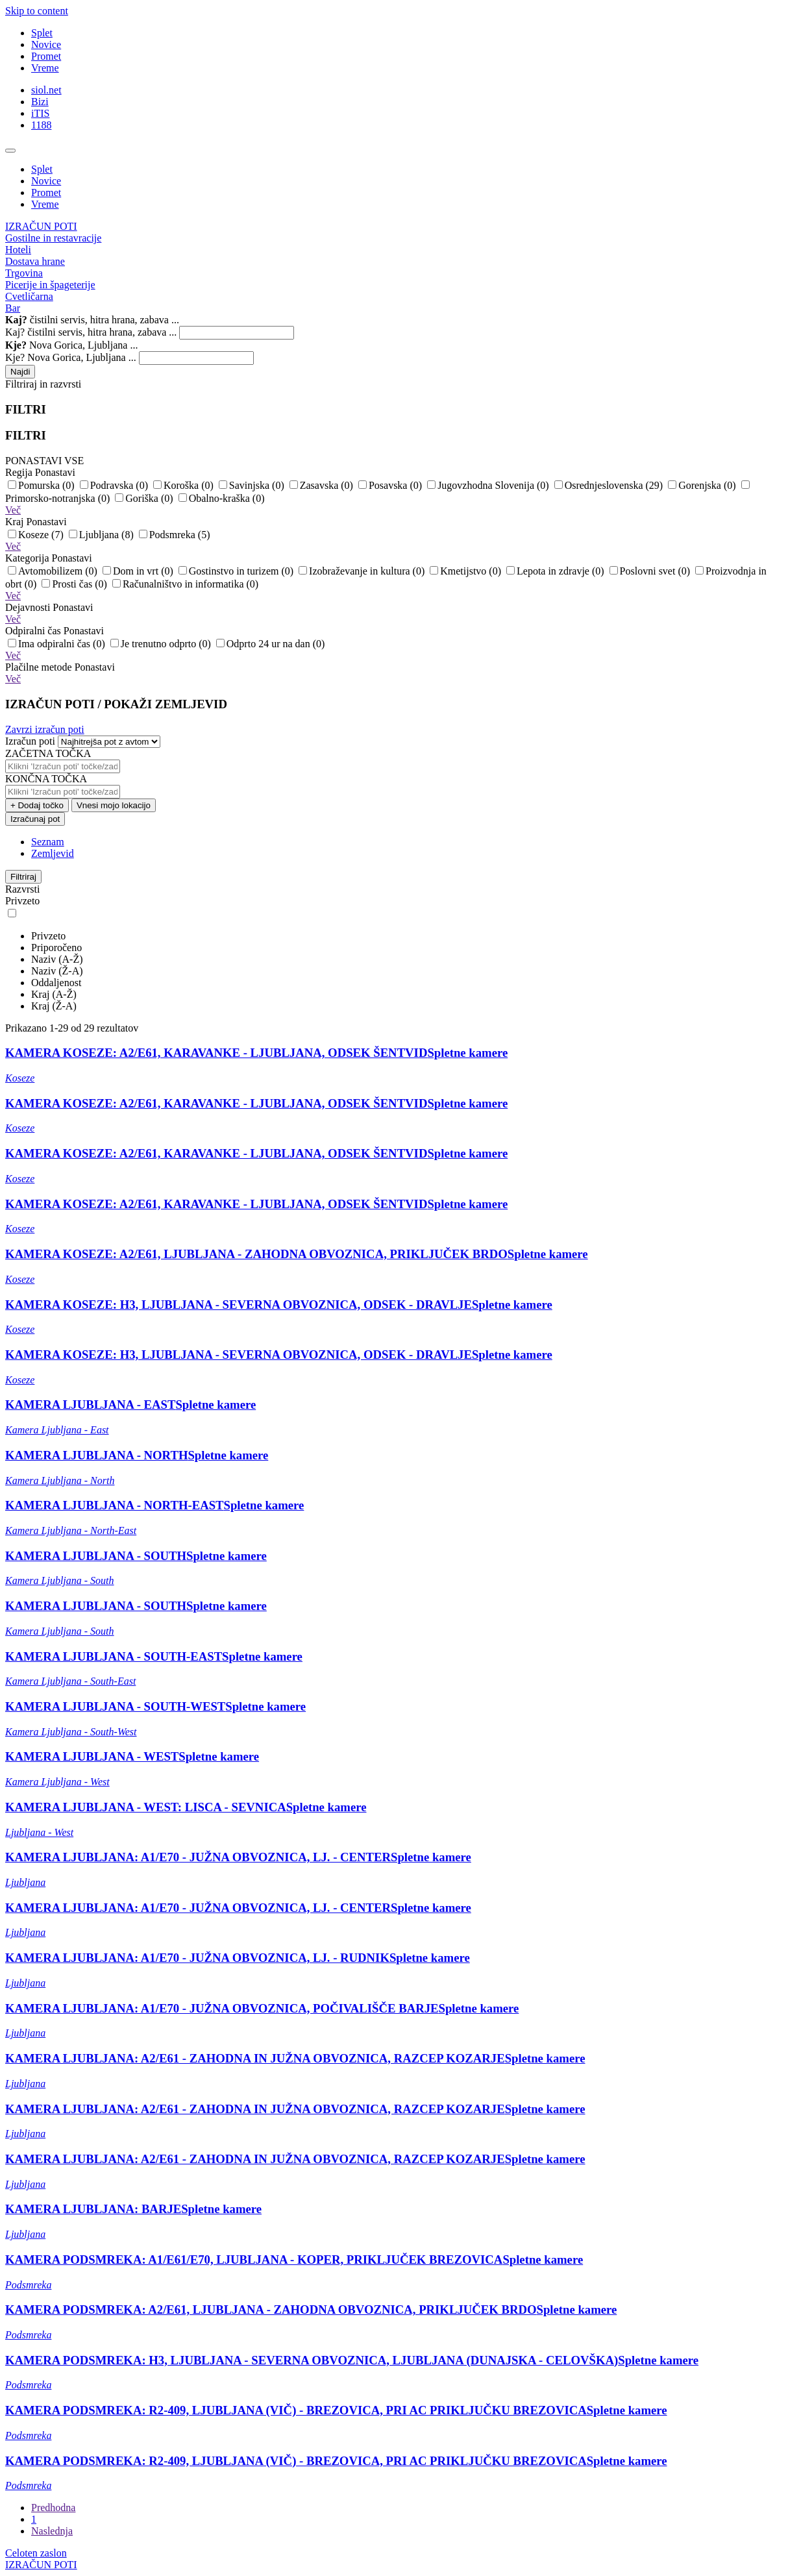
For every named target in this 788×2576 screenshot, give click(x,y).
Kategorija (48, 558)
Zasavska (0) (322, 485)
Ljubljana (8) (102, 534)
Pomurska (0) (42, 485)
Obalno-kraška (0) (222, 498)
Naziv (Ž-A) (57, 970)
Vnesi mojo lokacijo (114, 805)
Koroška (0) (184, 485)
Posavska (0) (391, 485)
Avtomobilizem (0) (54, 570)
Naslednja (52, 2530)
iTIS (40, 113)
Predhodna (53, 2507)
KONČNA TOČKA (46, 778)
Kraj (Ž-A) (54, 1005)
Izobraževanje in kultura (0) (363, 570)
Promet (46, 56)
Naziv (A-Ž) (57, 959)
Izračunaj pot (35, 819)
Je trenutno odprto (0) (162, 643)
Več (13, 509)
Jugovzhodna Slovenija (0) (489, 485)
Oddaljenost (56, 982)
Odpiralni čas (54, 630)
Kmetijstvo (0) (467, 570)
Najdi (20, 372)
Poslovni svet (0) (651, 570)
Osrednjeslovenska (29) (610, 485)
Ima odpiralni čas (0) (58, 643)
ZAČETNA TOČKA (48, 753)
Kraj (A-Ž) (54, 994)
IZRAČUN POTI (41, 226)
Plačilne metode (60, 667)
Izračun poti (30, 741)
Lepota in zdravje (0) (556, 570)
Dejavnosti (49, 607)
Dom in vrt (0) (139, 570)
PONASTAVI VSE (44, 460)
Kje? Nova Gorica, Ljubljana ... (70, 357)
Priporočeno (56, 947)
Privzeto (48, 935)
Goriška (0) (145, 498)
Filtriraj (23, 877)
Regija (40, 472)
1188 (41, 124)
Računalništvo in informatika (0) (185, 583)
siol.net (46, 89)
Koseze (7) (37, 534)
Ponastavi (55, 472)
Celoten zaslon (36, 2552)
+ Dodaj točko (37, 805)
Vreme (45, 67)
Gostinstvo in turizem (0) (237, 570)
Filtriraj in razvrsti (43, 384)
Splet (42, 32)
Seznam (47, 841)
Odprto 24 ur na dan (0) (270, 643)
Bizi (40, 101)
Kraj (36, 521)
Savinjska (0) (253, 485)
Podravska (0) (115, 485)
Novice (46, 44)
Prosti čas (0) (75, 583)
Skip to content (36, 10)
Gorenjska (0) (703, 485)
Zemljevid (52, 853)
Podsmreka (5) (174, 534)
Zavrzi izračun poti (44, 729)
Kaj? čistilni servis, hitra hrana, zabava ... (91, 332)
